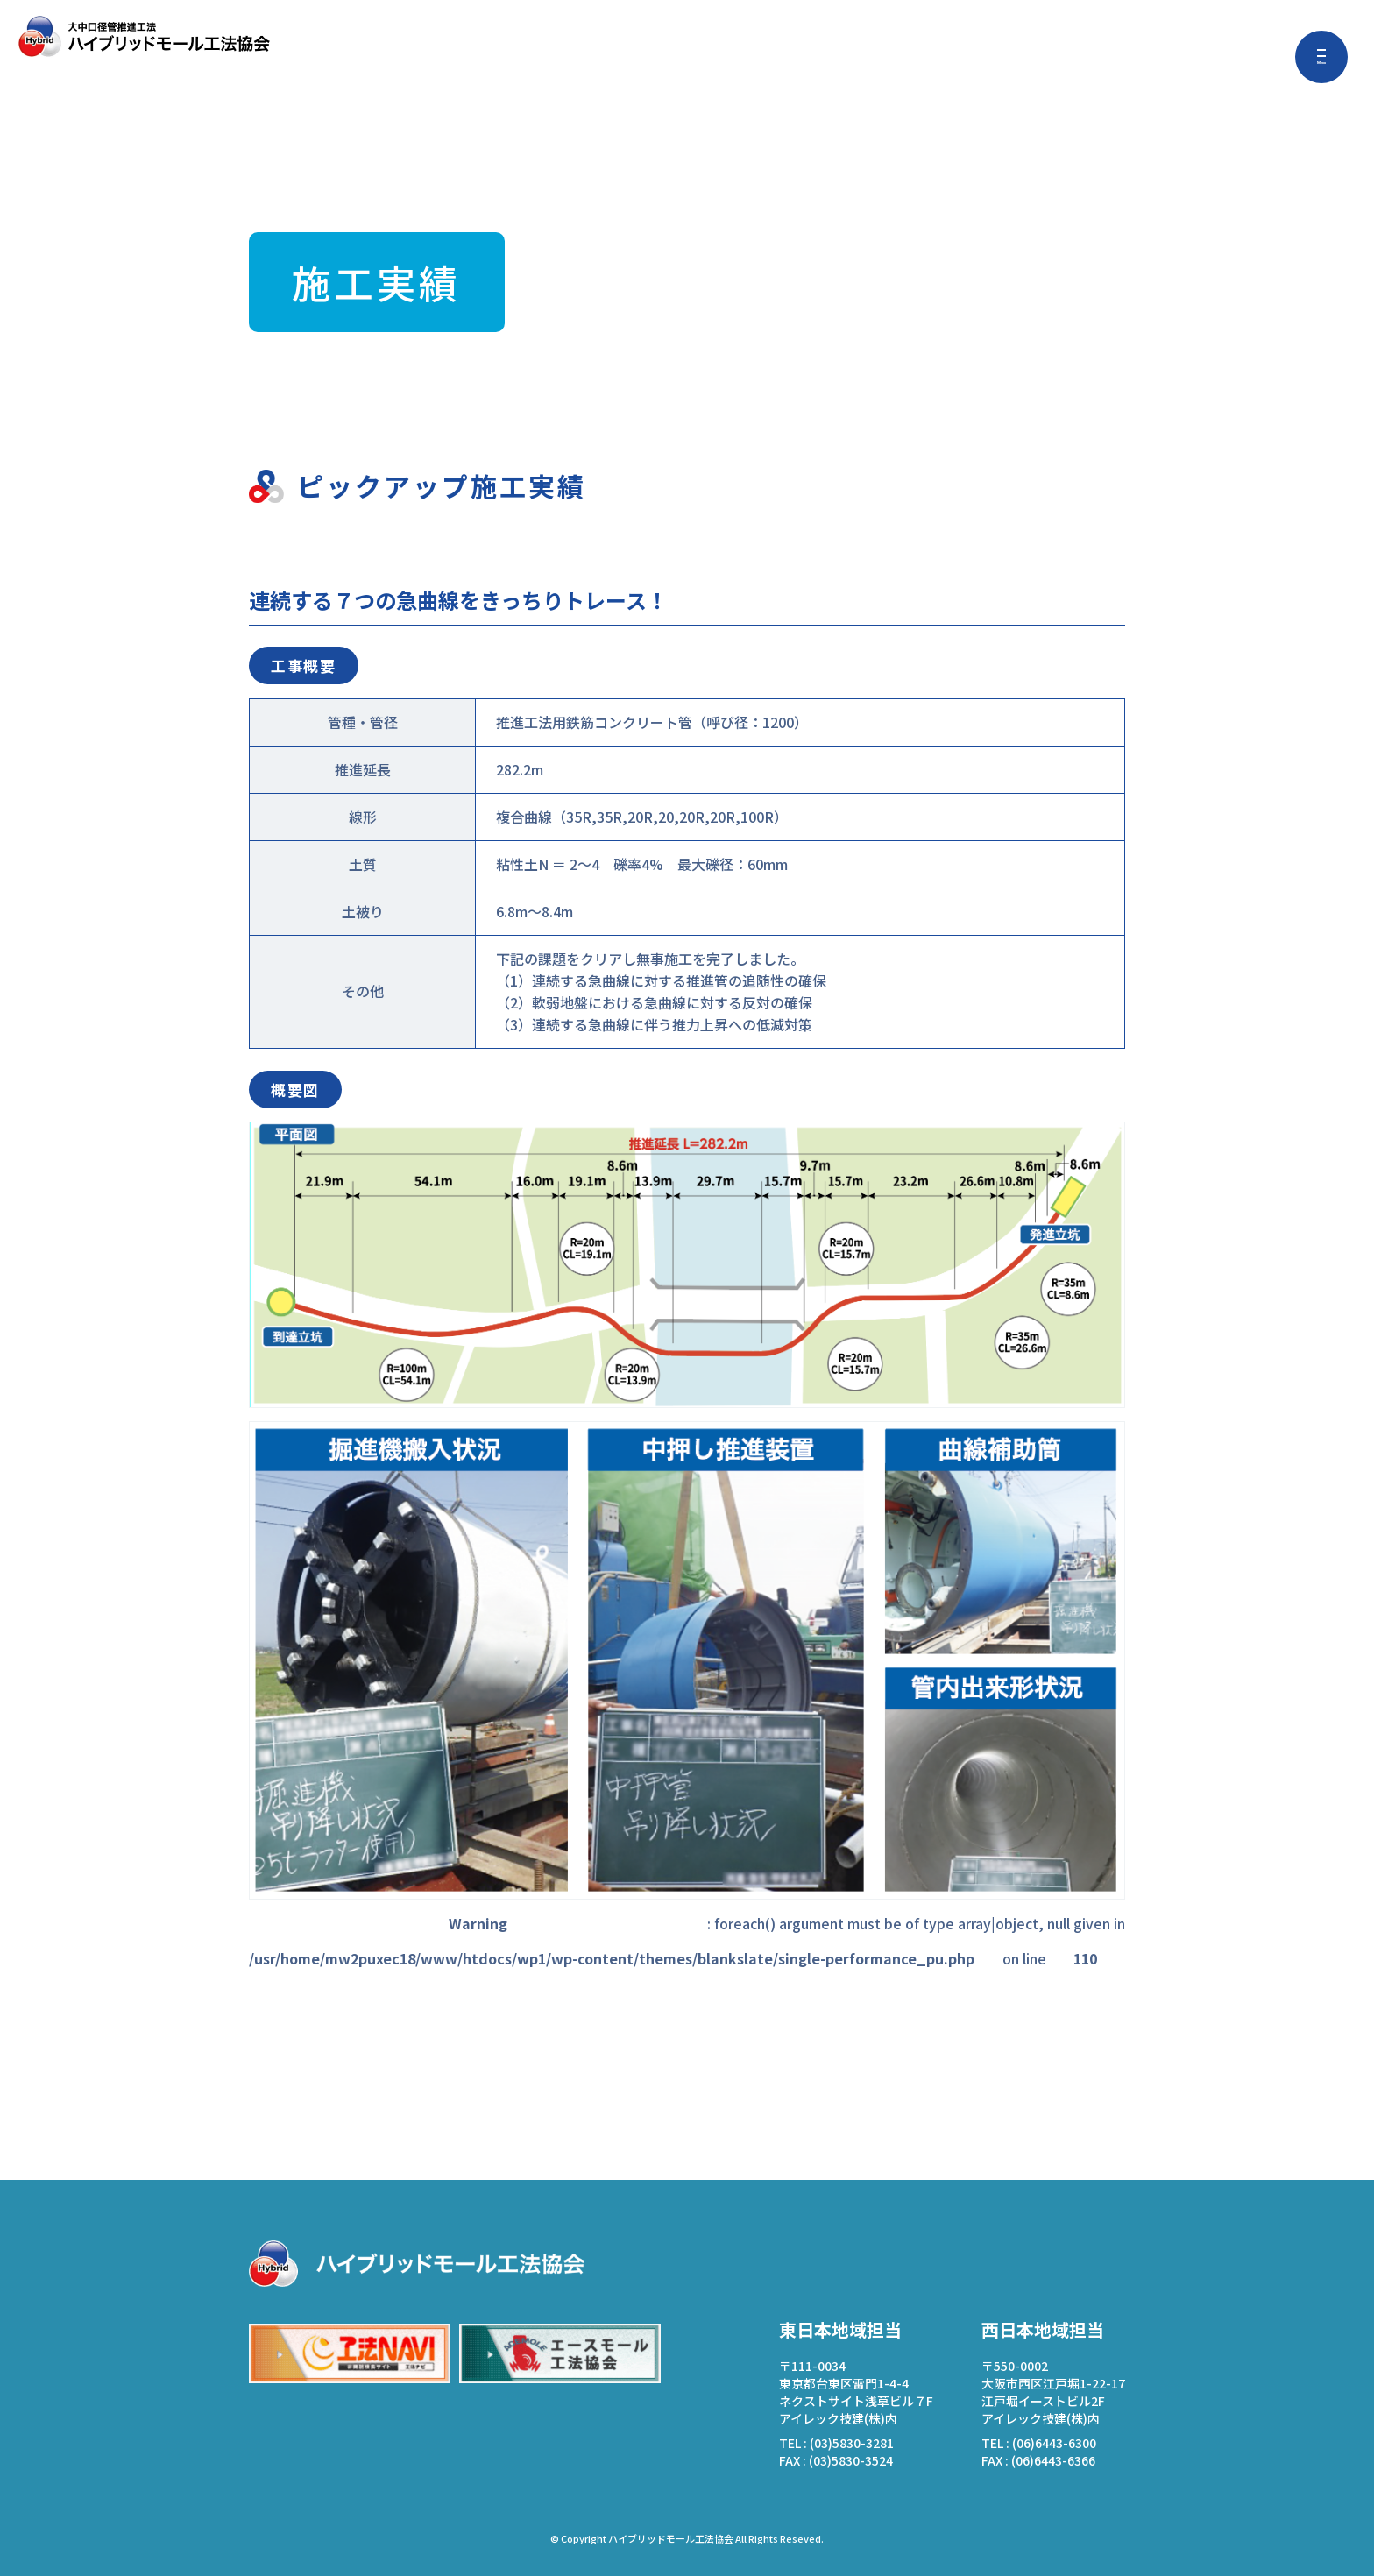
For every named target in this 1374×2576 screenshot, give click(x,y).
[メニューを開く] (1321, 57)
